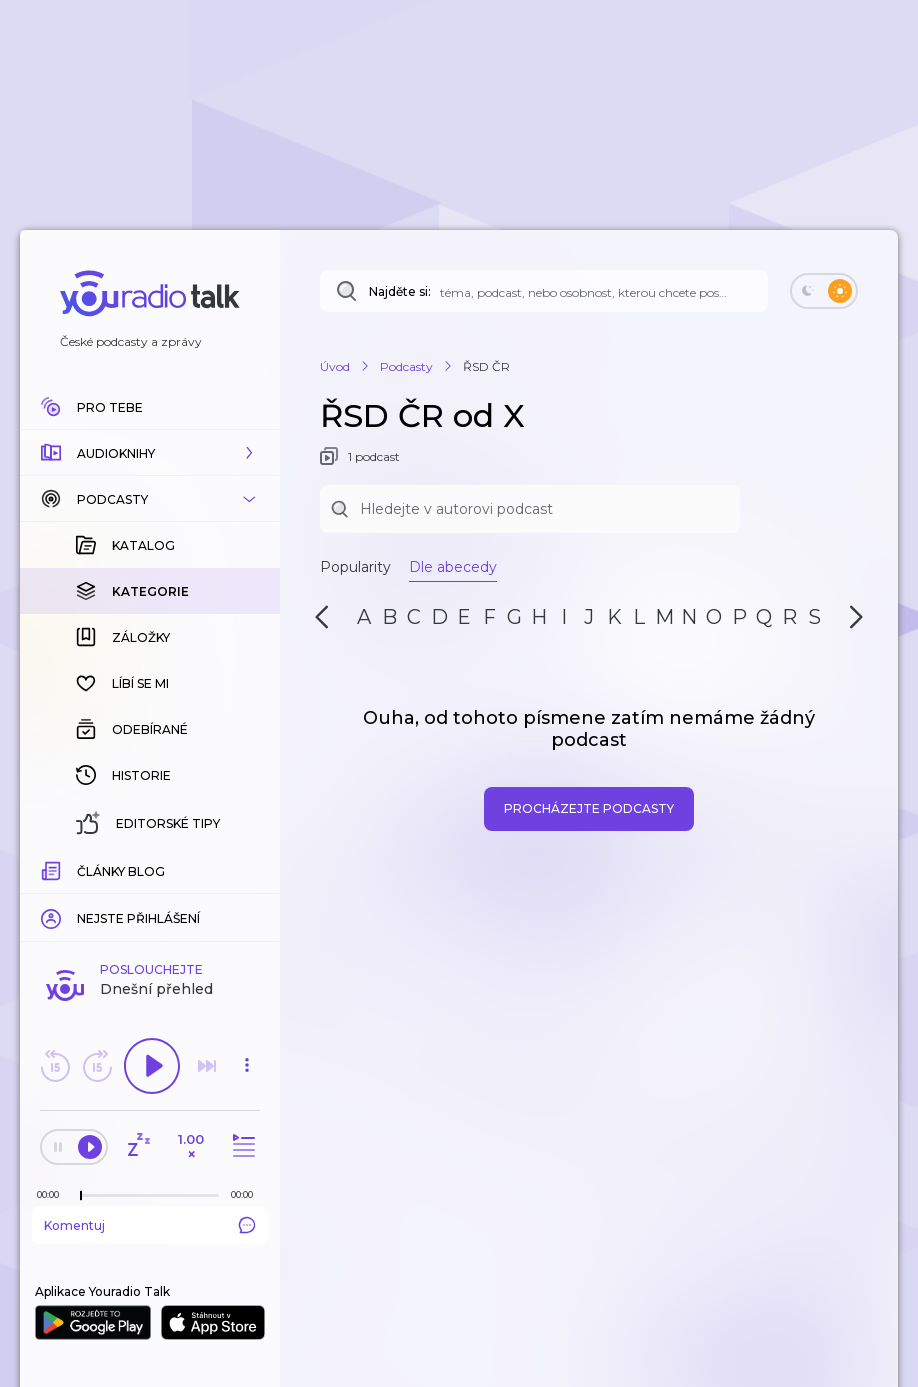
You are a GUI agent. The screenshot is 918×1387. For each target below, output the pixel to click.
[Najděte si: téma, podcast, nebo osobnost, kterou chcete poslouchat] (544, 291)
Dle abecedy (453, 567)
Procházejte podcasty (589, 808)
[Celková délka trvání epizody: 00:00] (247, 1194)
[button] (150, 453)
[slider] (81, 1196)
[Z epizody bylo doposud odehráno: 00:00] (53, 1194)
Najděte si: (400, 291)
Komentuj (150, 1225)
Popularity (355, 567)
